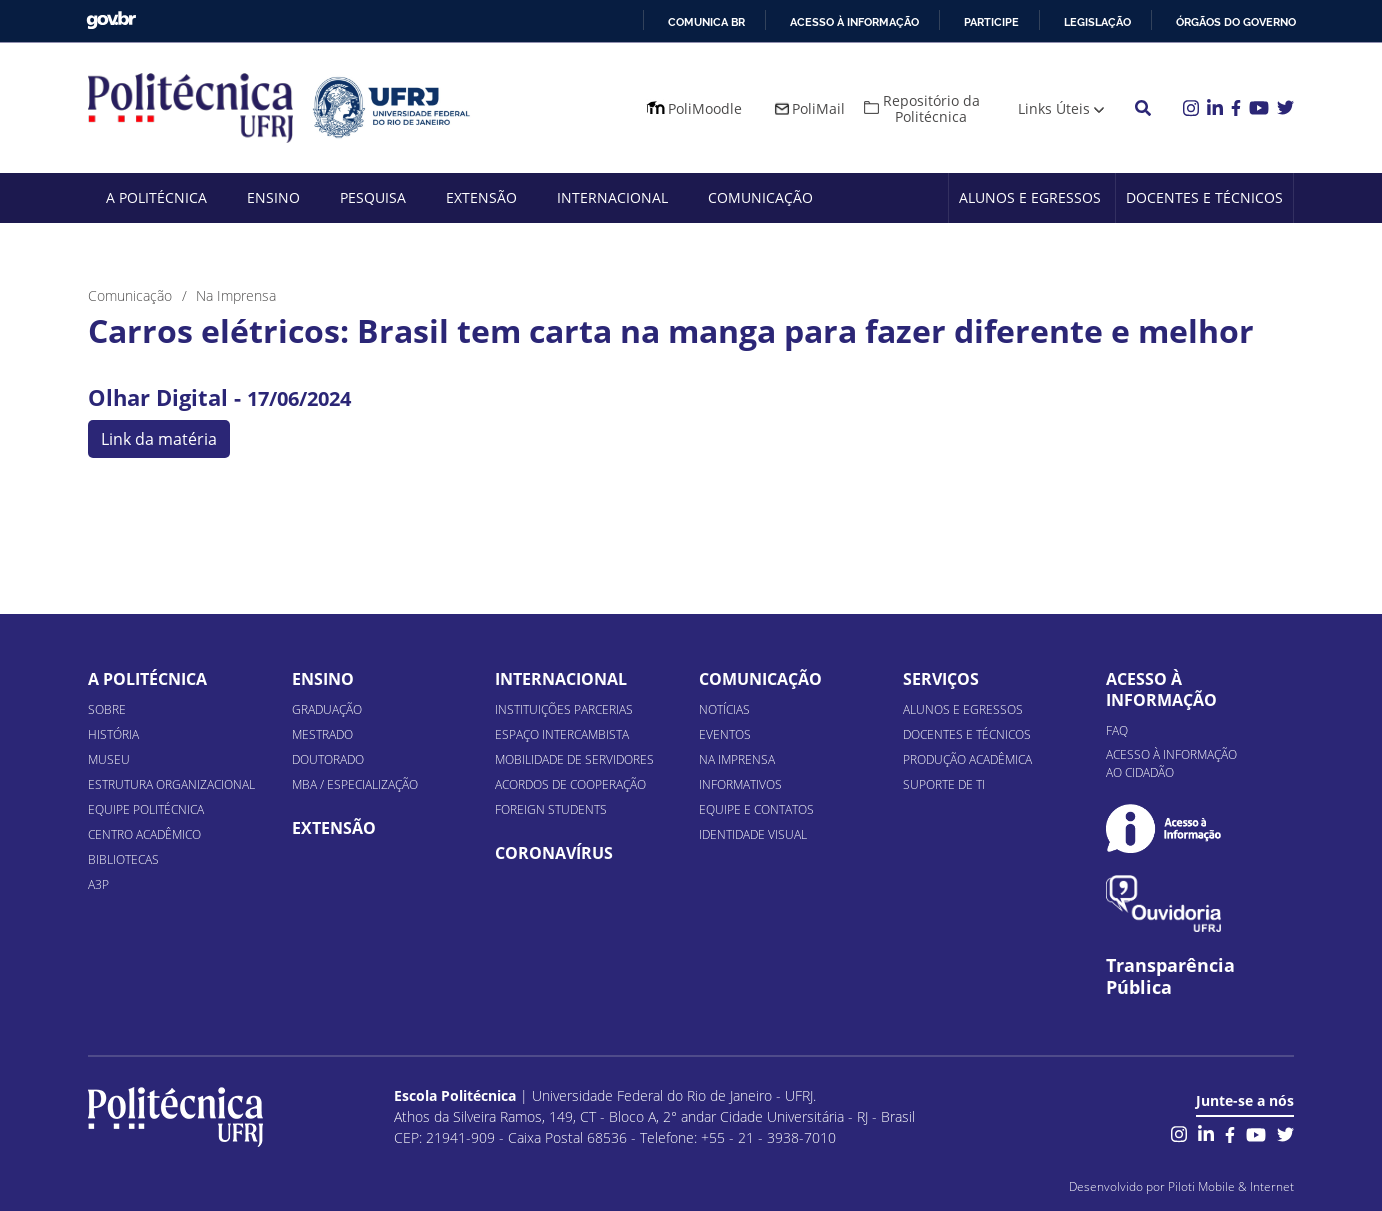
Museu (109, 759)
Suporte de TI (944, 784)
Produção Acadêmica (967, 759)
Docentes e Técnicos (1204, 197)
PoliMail (818, 108)
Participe (991, 22)
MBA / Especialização (355, 784)
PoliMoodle (705, 108)
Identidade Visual (753, 834)
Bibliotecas (123, 859)
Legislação (1097, 22)
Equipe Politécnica (146, 809)
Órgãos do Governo (1236, 22)
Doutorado (328, 759)
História (113, 734)
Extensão (481, 197)
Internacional (612, 197)
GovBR (111, 20)
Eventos (725, 734)
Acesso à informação (854, 22)
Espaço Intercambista (562, 734)
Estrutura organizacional (171, 784)
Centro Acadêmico (144, 834)
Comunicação (760, 197)
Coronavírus (554, 853)
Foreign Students (551, 809)
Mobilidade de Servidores (574, 759)
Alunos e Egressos (1030, 197)
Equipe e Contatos (756, 809)
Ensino (273, 197)
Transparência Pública (1170, 977)
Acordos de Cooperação (570, 784)
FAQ (1117, 730)
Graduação (327, 709)
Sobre (107, 709)
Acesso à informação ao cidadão (1171, 763)
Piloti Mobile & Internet (1231, 1186)
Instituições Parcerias (564, 709)
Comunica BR (706, 22)
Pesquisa (373, 197)
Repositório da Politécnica (931, 108)
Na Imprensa (737, 759)
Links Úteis (1054, 108)
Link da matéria (159, 439)
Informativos (740, 784)
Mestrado (322, 734)
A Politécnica (156, 197)
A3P (98, 884)
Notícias (724, 709)
